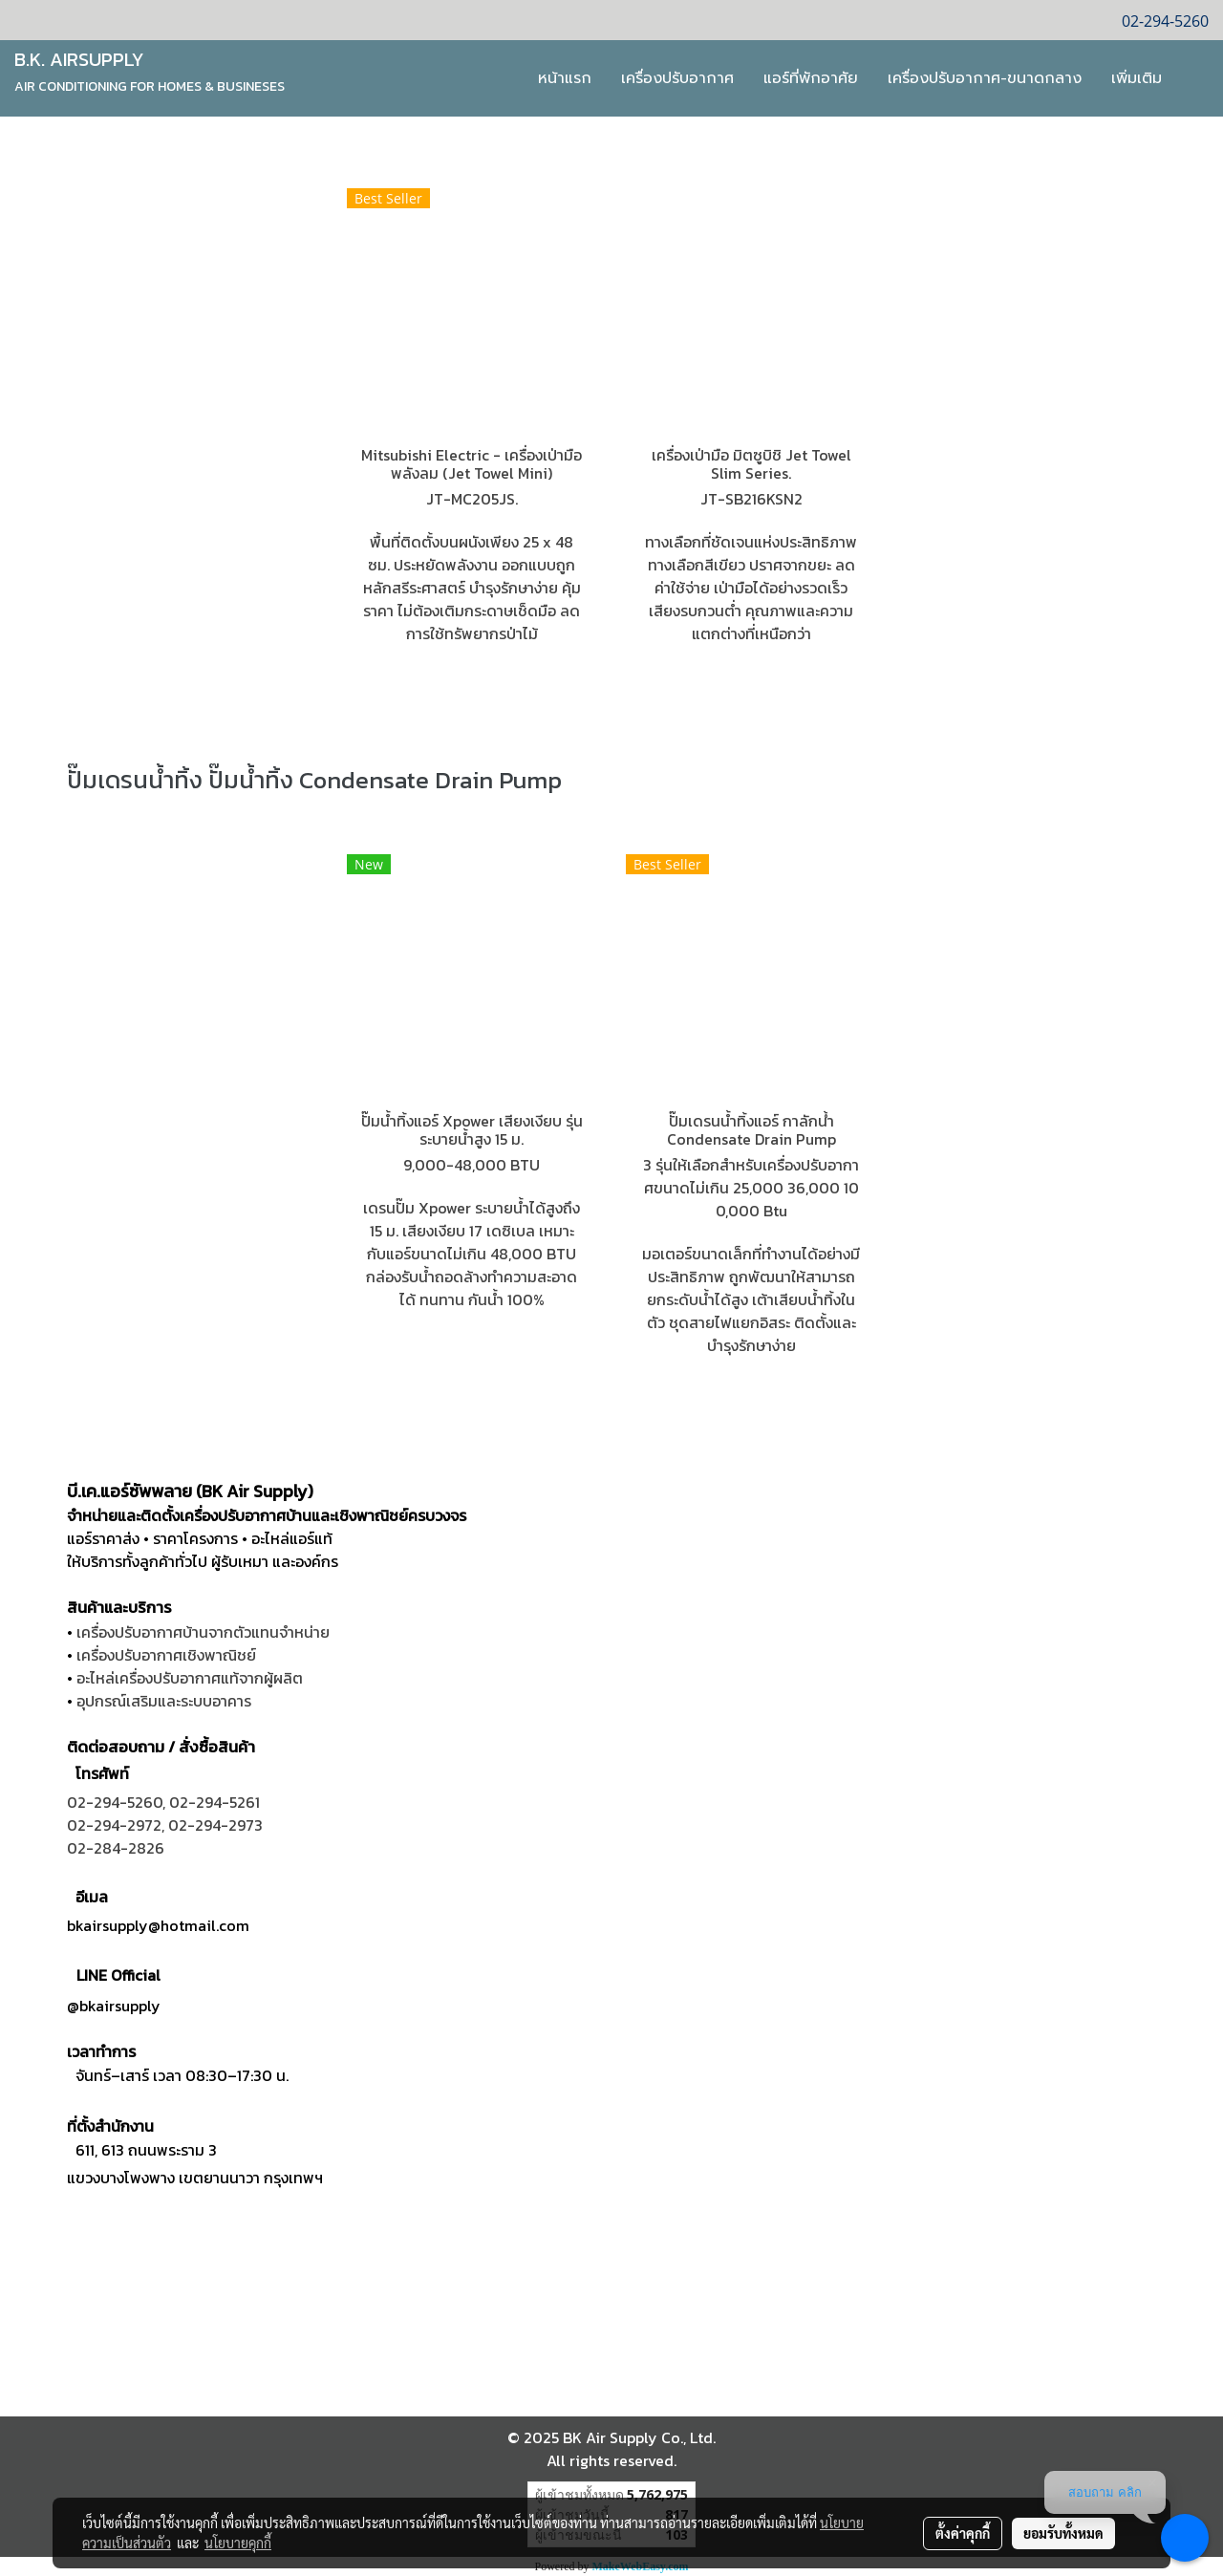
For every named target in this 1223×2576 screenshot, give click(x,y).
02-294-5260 (114, 1802)
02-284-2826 (115, 1847)
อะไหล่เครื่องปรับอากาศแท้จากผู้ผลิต (189, 1677)
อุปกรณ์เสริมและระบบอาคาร (163, 1700)
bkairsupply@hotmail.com (158, 1925)
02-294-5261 (214, 1802)
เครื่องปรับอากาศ (677, 78)
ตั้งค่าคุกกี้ (962, 2533)
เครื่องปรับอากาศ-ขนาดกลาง (985, 78)
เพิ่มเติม (1136, 78)
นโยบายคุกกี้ (237, 2542)
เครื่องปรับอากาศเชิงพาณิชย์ (166, 1654)
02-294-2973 (215, 1825)
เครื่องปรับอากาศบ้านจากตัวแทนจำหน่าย (203, 1632)
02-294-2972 (114, 1825)
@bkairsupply (114, 2005)
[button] (1193, 78)
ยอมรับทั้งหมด (1063, 2533)
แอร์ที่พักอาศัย (810, 78)
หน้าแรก (564, 78)
